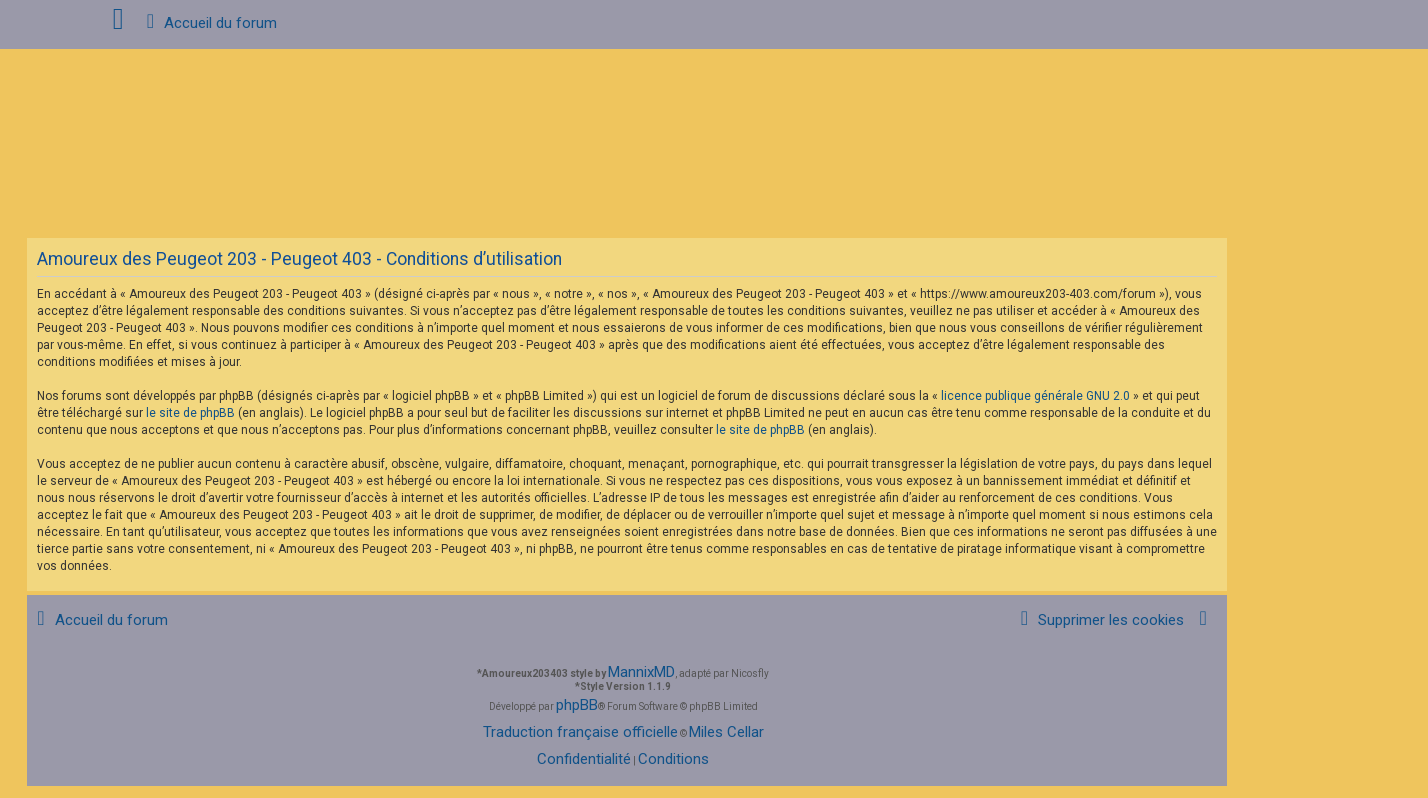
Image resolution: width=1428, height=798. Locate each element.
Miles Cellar (726, 732)
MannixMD (641, 672)
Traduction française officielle (580, 732)
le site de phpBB (190, 413)
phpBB (577, 705)
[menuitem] (1099, 620)
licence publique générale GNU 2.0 (1035, 396)
